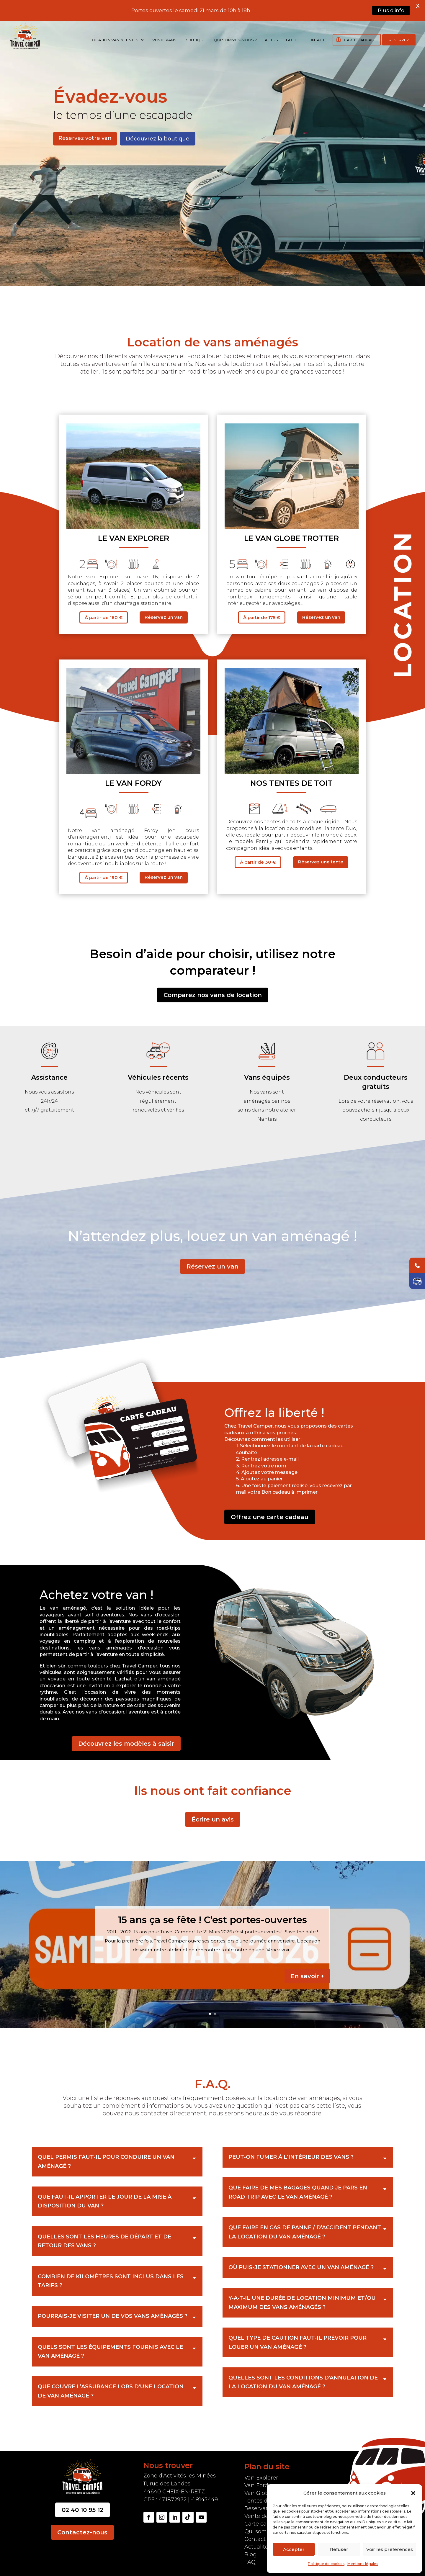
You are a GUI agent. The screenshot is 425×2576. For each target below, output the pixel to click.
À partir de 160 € (103, 613)
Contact (315, 40)
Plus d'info (391, 10)
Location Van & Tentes (114, 40)
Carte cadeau (359, 39)
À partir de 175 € (261, 613)
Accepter (294, 2549)
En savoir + (307, 1972)
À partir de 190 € (103, 873)
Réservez (399, 40)
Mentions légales (362, 2564)
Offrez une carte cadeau (269, 1512)
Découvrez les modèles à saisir (126, 1739)
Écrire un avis (213, 1815)
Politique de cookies (326, 2564)
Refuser (339, 2549)
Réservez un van (164, 613)
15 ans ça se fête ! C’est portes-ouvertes (212, 1915)
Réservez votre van (85, 133)
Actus (271, 40)
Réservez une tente (320, 857)
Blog (292, 40)
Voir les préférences (389, 2549)
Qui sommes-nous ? (235, 40)
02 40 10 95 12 (82, 2505)
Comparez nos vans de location (213, 990)
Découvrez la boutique (157, 134)
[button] (413, 2493)
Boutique (195, 40)
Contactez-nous (82, 2528)
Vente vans (164, 40)
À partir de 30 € (258, 858)
